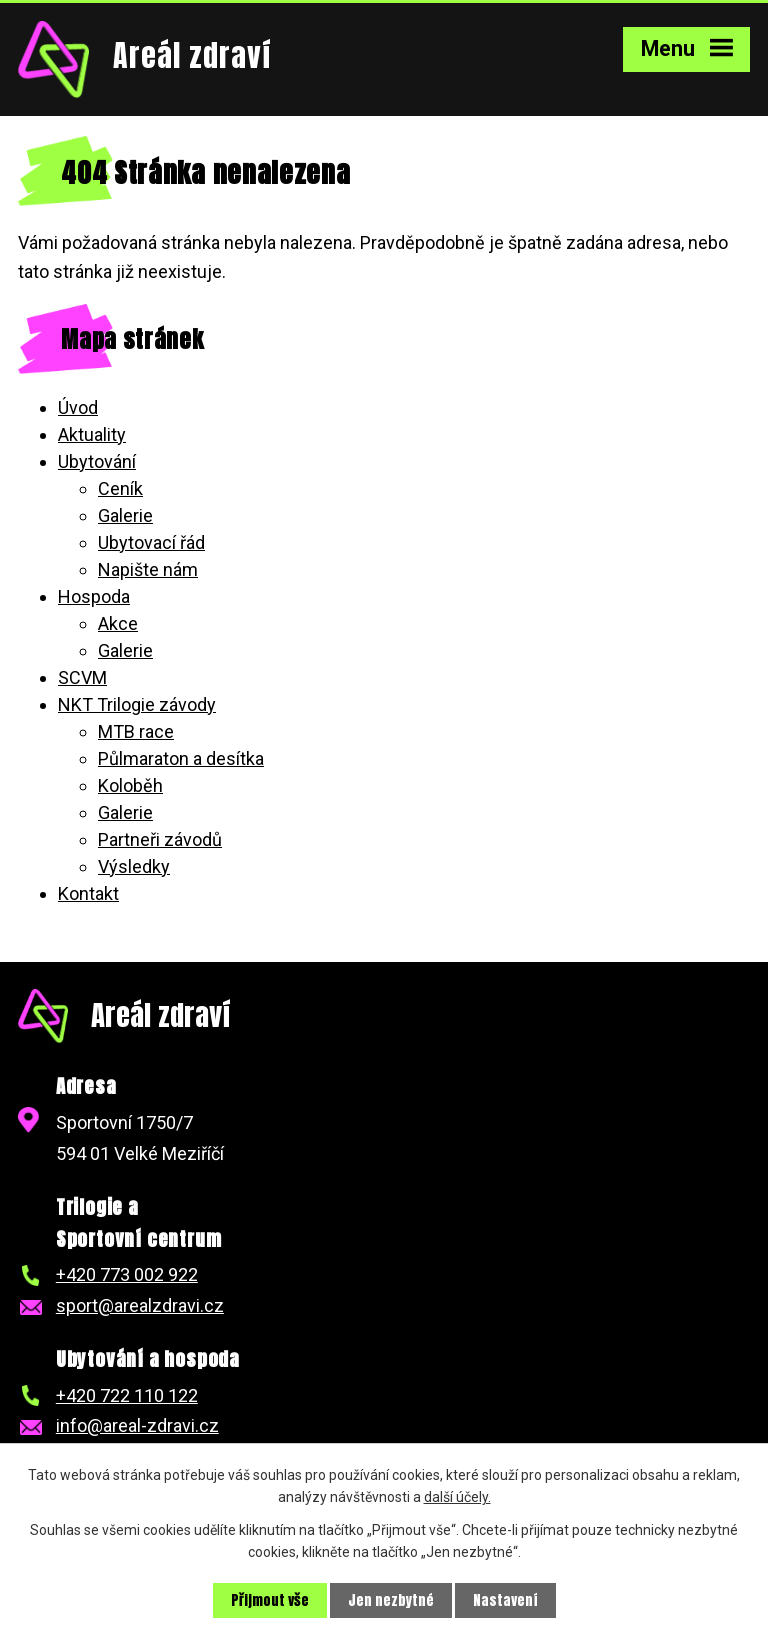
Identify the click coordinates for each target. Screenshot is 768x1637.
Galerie (125, 515)
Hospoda (94, 596)
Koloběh (130, 785)
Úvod (78, 407)
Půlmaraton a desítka (181, 758)
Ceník (120, 488)
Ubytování (97, 461)
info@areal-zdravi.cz (137, 1425)
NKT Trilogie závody (137, 704)
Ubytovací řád (151, 542)
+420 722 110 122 (127, 1395)
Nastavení (505, 1600)
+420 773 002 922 (127, 1274)
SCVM (82, 677)
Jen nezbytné (391, 1600)
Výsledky (134, 866)
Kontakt (88, 893)
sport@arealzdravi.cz (140, 1305)
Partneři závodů (160, 839)
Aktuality (92, 434)
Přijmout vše (270, 1600)
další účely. (457, 1497)
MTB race (136, 731)
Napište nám (148, 569)
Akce (118, 623)
